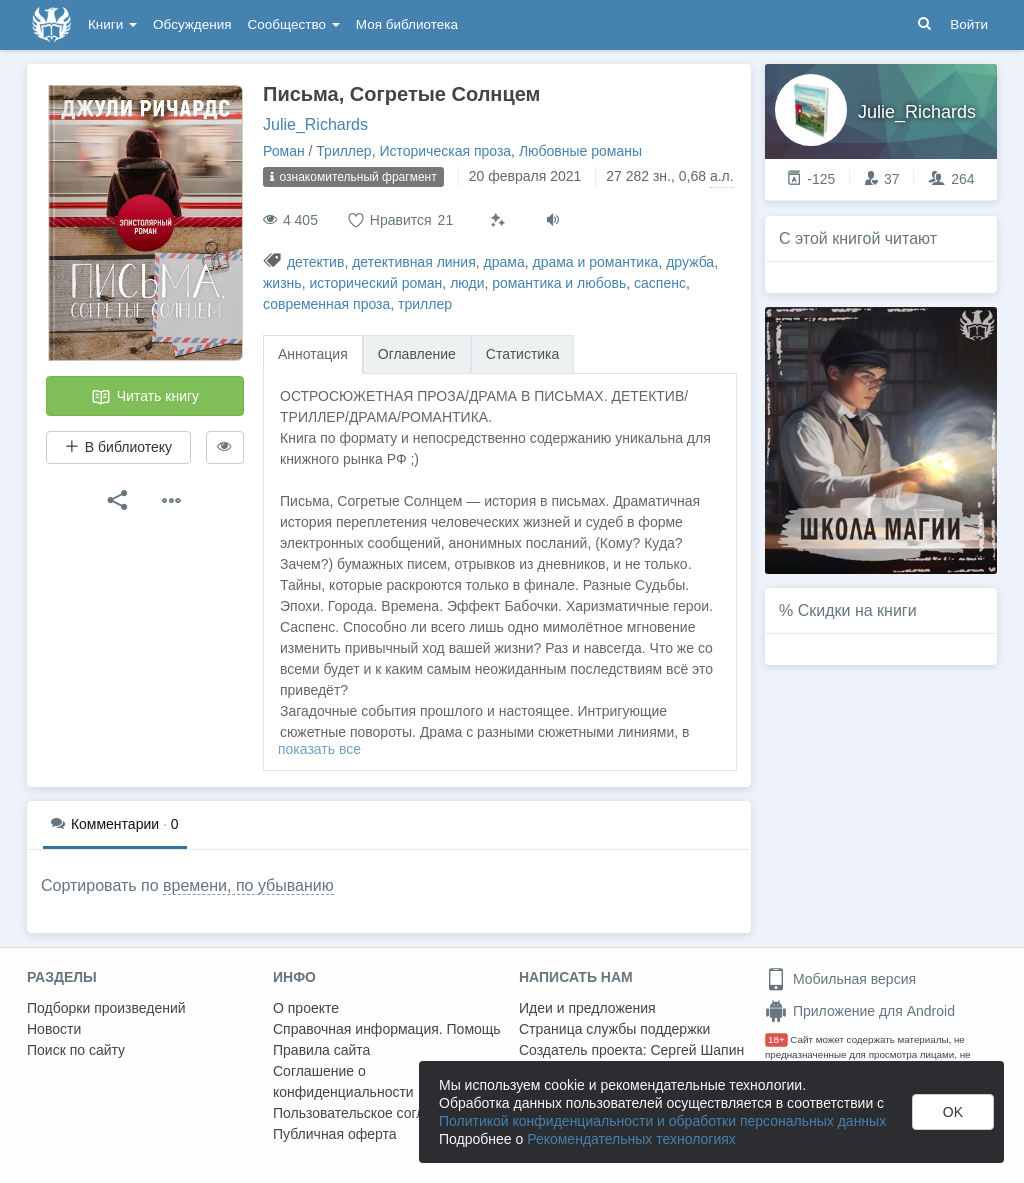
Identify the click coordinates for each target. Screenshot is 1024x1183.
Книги (112, 24)
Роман (284, 151)
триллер (425, 304)
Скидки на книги (857, 610)
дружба (690, 262)
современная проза (326, 304)
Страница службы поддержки (614, 1029)
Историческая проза (445, 151)
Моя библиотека (407, 24)
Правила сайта (321, 1050)
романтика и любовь (559, 283)
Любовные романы (580, 151)
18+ (776, 1039)
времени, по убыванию (248, 885)
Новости (54, 1029)
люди (467, 283)
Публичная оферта (335, 1134)
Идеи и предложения (587, 1008)
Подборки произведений (106, 1008)
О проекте (306, 1008)
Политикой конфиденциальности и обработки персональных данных (662, 1121)
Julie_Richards (315, 124)
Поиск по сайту (76, 1050)
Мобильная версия (840, 979)
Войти (969, 24)
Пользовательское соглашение (374, 1113)
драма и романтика (595, 262)
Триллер (343, 151)
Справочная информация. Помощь (387, 1029)
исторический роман (375, 283)
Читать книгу (145, 397)
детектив (315, 262)
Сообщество (294, 24)
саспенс (660, 283)
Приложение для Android (860, 1011)
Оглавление (417, 354)
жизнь (282, 283)
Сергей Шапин (697, 1050)
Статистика (523, 354)
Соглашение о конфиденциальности (343, 1081)
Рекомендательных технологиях (631, 1139)
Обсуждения (192, 24)
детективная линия (414, 262)
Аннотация (313, 354)
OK (953, 1112)
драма (504, 262)
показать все (319, 749)
